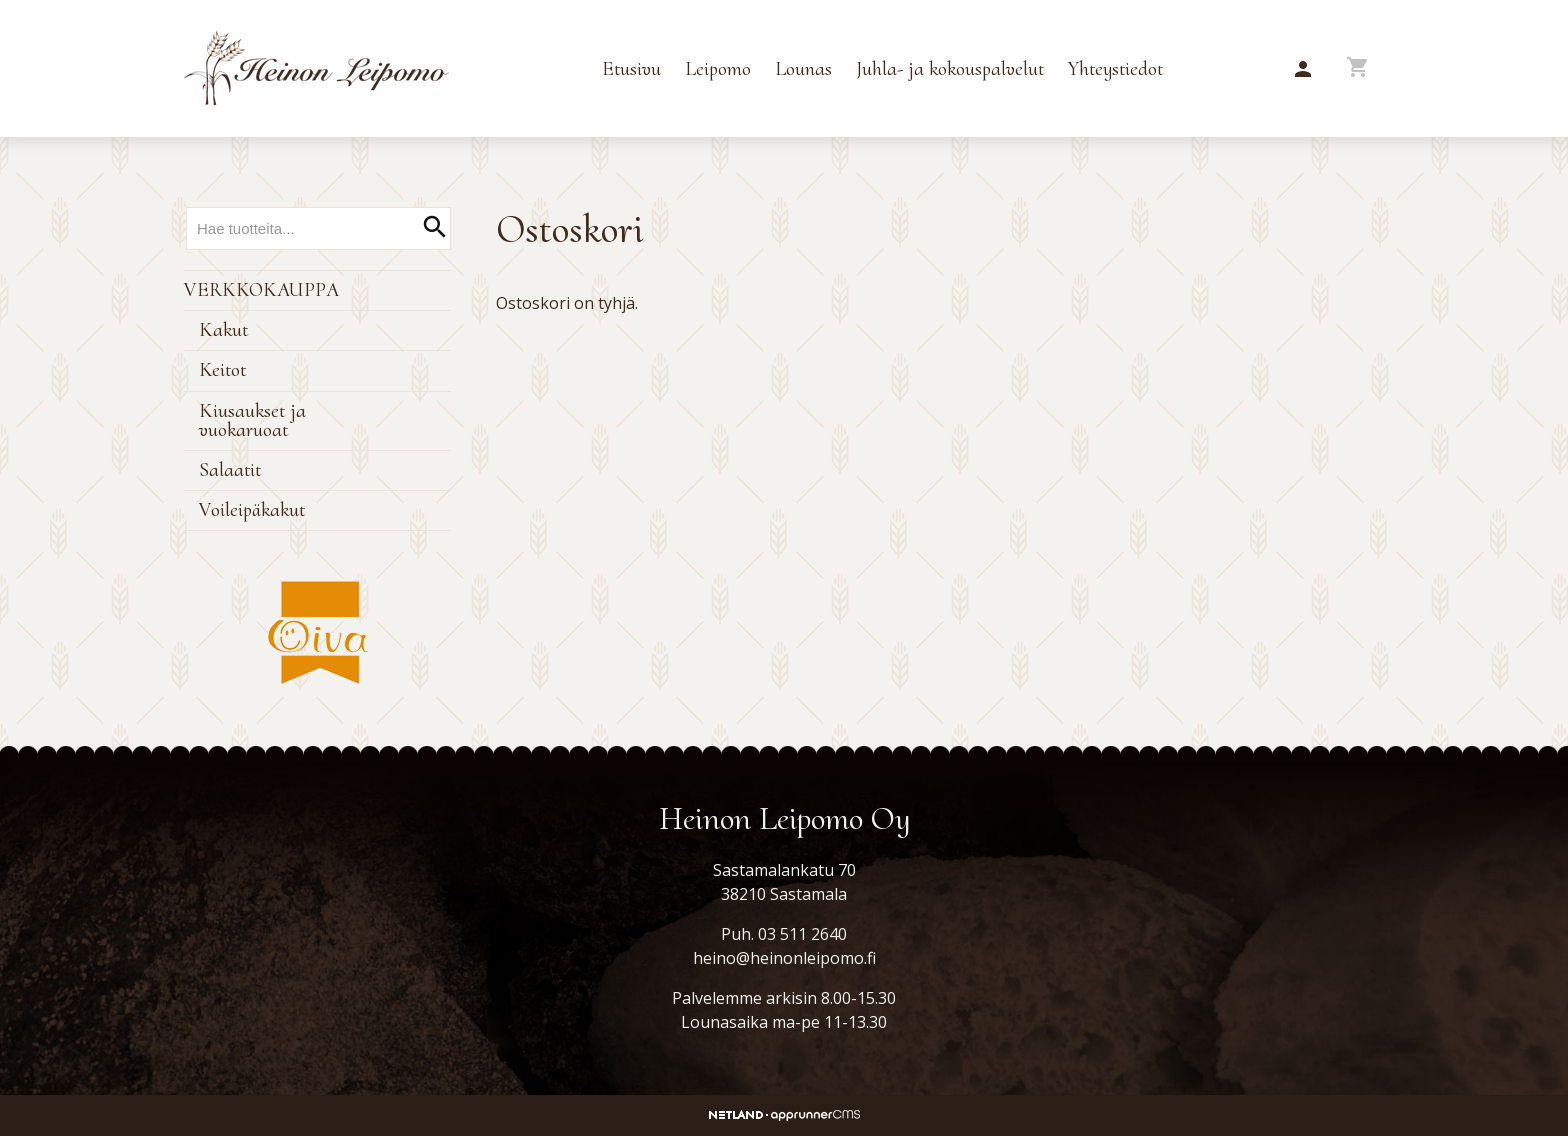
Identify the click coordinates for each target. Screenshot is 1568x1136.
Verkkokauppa (261, 290)
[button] (1303, 70)
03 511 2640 (802, 934)
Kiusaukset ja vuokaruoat (252, 420)
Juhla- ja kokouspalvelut (950, 69)
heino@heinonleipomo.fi (784, 958)
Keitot (222, 370)
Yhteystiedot (1115, 69)
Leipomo (718, 69)
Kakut (223, 330)
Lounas (803, 69)
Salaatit (230, 470)
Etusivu (631, 69)
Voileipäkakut (252, 510)
